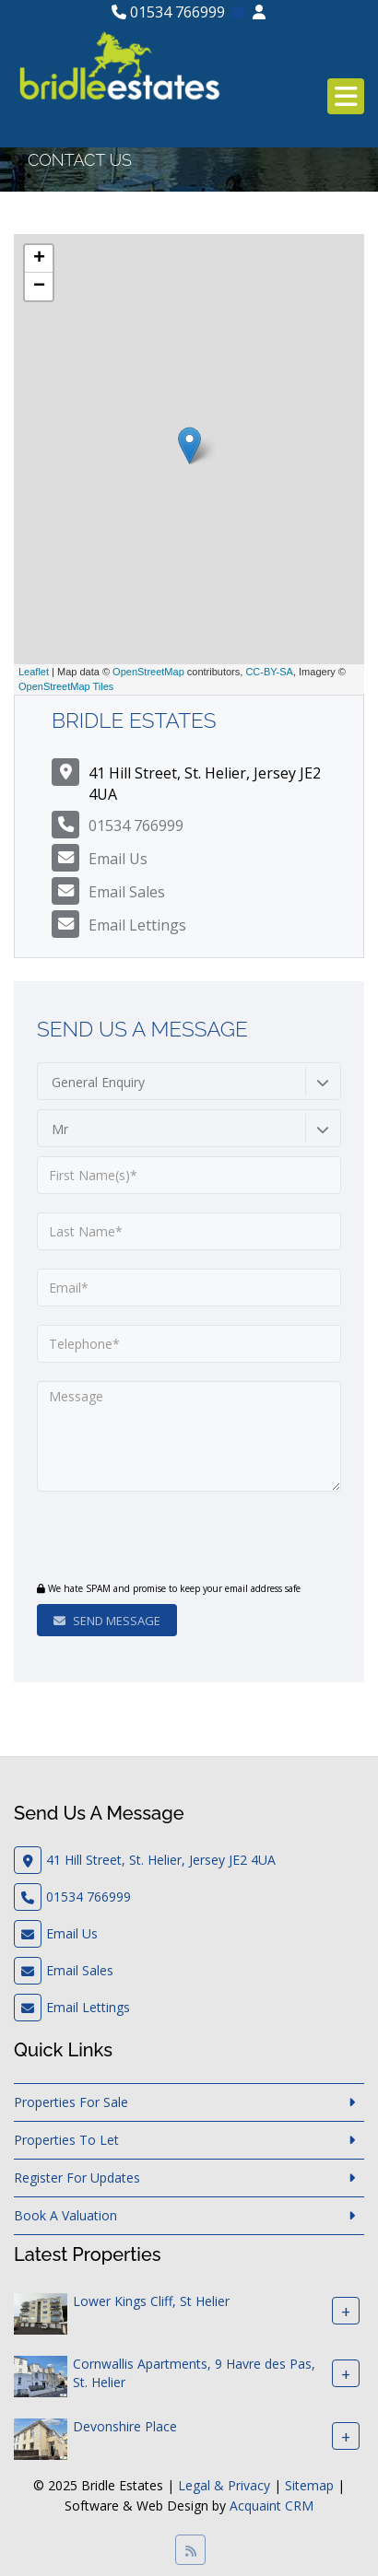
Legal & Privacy (224, 2485)
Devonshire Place (125, 2426)
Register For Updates (77, 2177)
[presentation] (149, 1538)
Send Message (106, 1620)
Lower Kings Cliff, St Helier (151, 2301)
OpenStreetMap (148, 671)
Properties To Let (66, 2140)
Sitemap (309, 2485)
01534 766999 (168, 12)
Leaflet (33, 671)
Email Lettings (137, 925)
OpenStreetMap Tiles (65, 686)
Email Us (118, 859)
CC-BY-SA (269, 671)
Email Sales (127, 892)
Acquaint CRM (271, 2505)
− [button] (39, 286)
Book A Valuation (65, 2215)
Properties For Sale (71, 2102)
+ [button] (39, 259)
